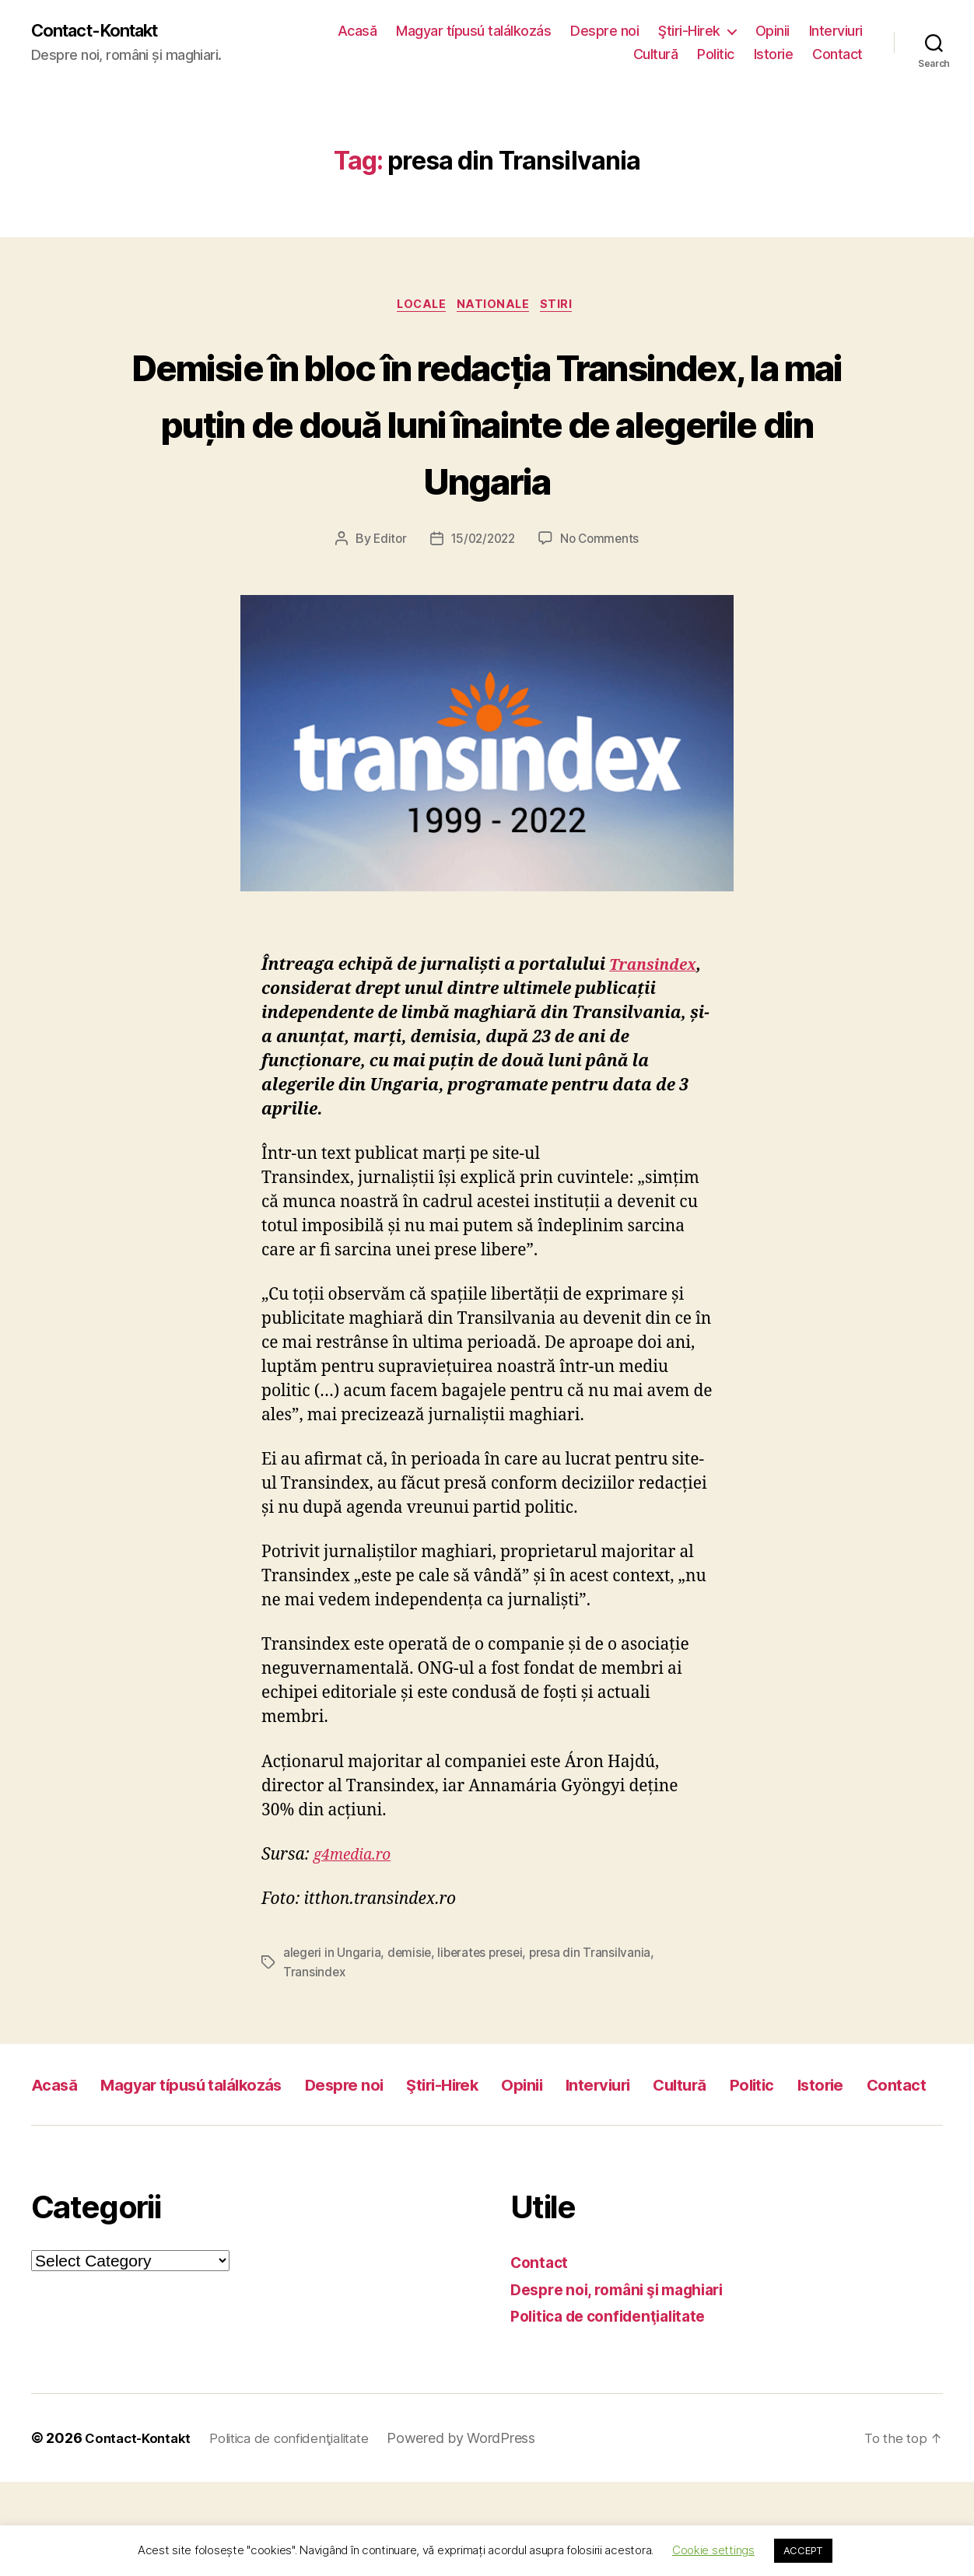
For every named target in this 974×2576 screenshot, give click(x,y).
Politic (715, 55)
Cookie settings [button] (713, 2550)
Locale (417, 308)
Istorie (774, 55)
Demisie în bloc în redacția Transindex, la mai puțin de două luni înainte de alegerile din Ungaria (487, 453)
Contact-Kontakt (103, 31)
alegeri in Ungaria (332, 2013)
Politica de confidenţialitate (616, 2410)
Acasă (357, 31)
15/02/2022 (482, 599)
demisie (411, 2013)
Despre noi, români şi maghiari (627, 2383)
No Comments (602, 599)
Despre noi (604, 31)
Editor (386, 599)
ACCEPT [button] (803, 2550)
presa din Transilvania (597, 2013)
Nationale (497, 308)
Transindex (657, 1025)
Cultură (655, 55)
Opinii (772, 31)
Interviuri (836, 31)
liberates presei (485, 2013)
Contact (837, 55)
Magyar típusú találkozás (473, 31)
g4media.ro (356, 1915)
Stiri (565, 308)
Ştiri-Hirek (689, 31)
